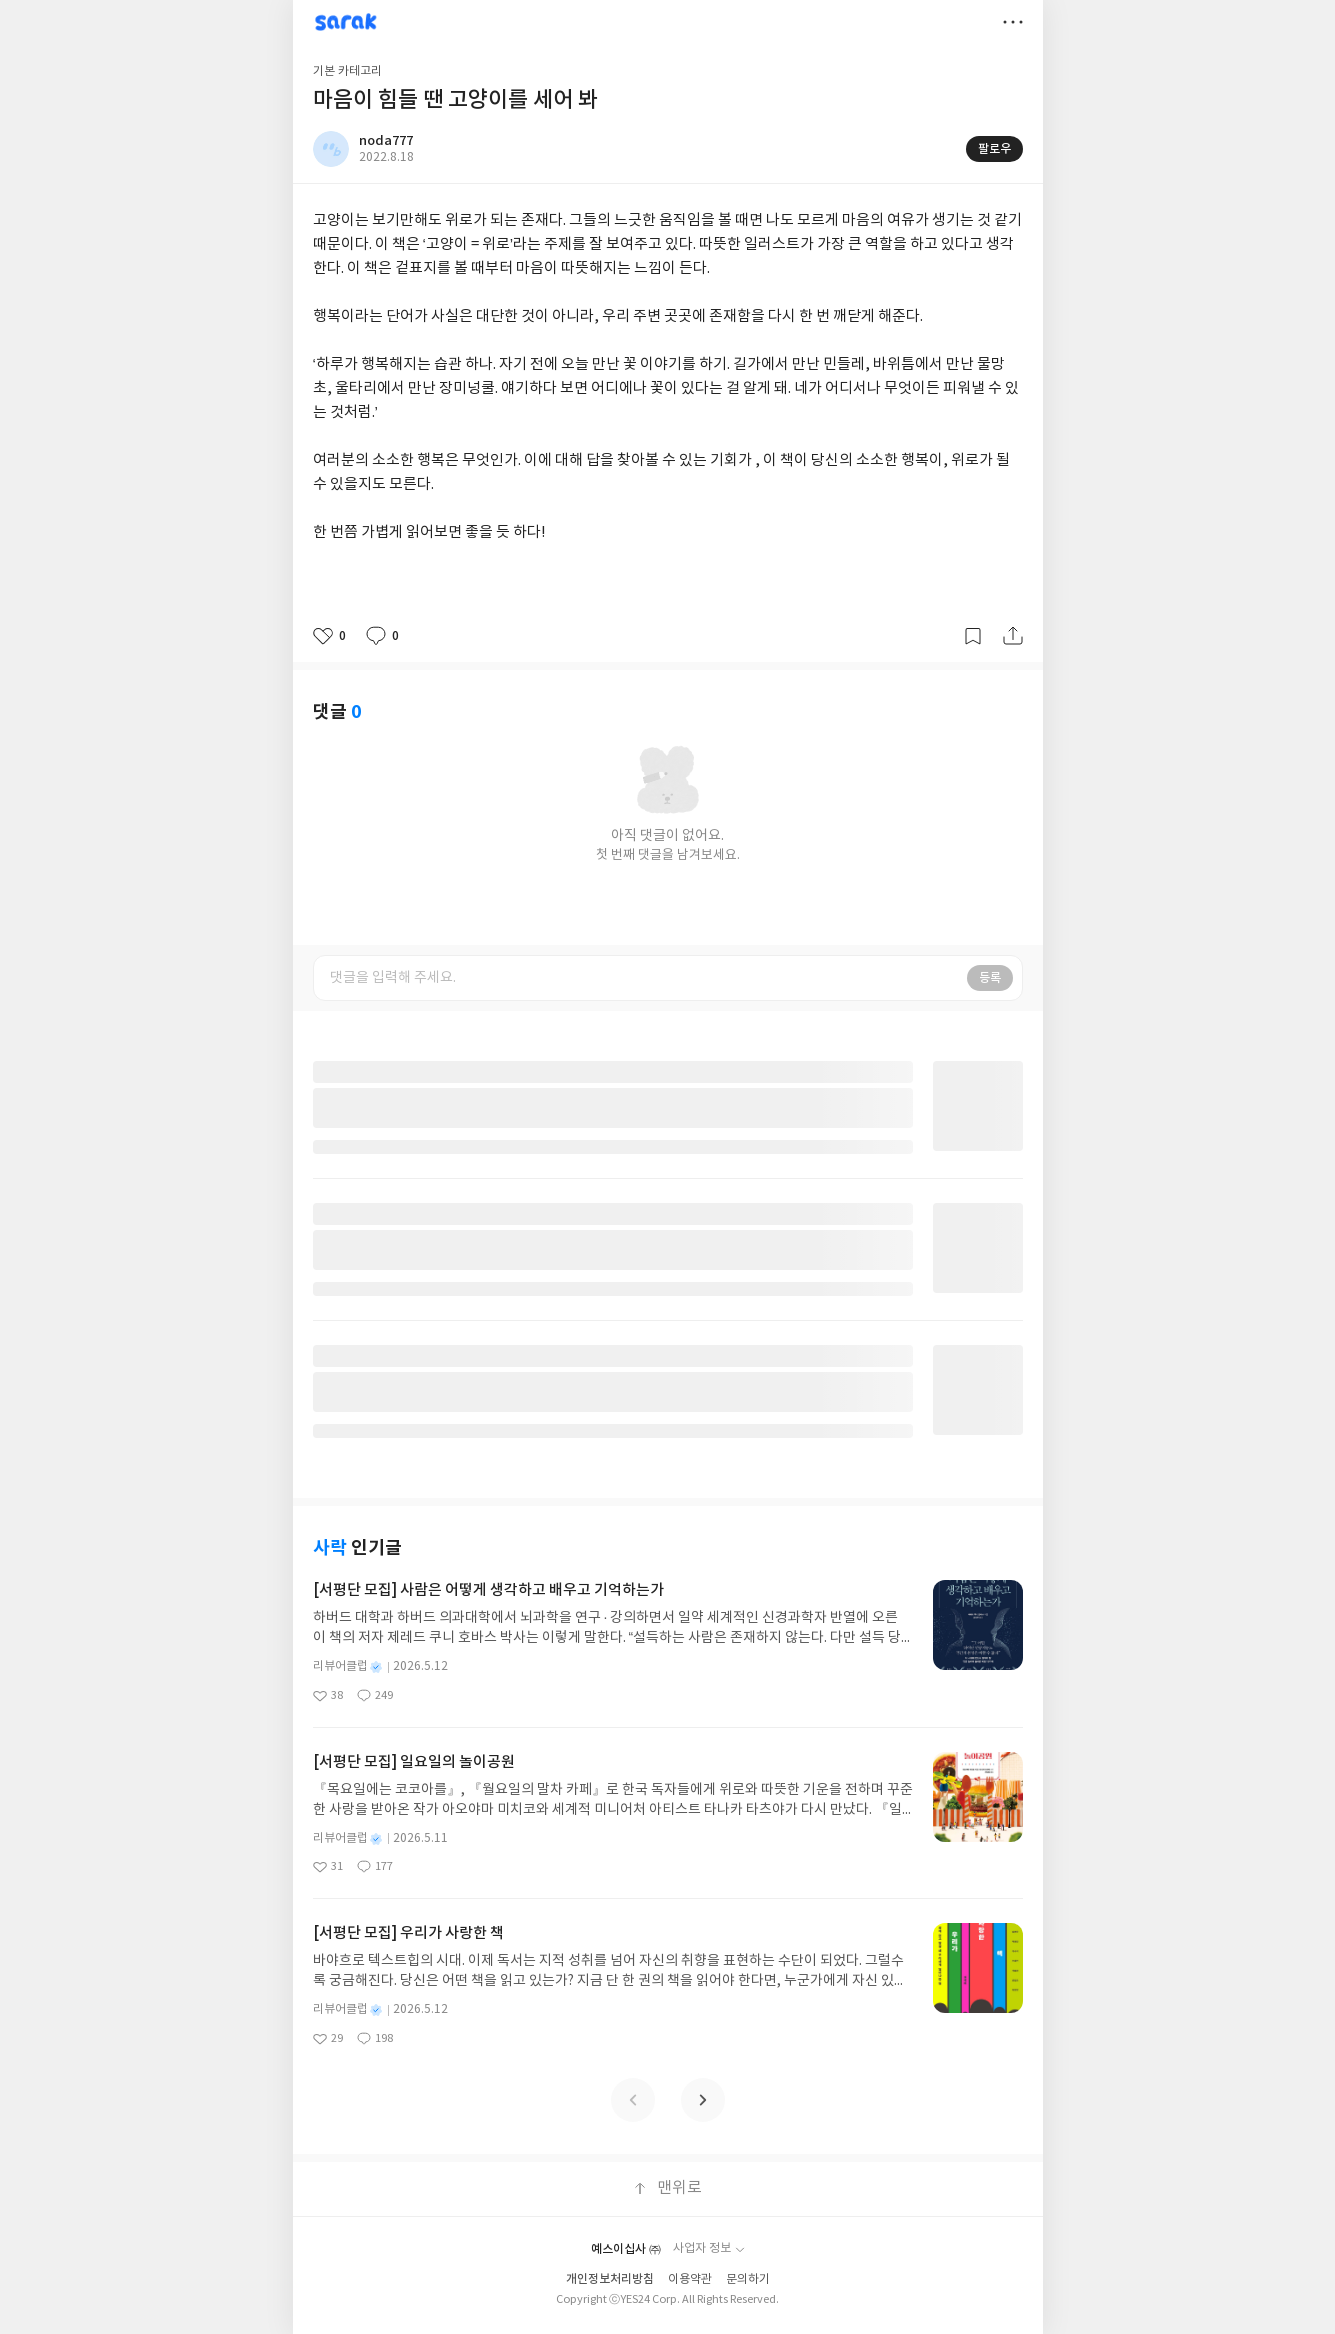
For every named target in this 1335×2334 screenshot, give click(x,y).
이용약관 (690, 2279)
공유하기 (1013, 636)
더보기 (1013, 22)
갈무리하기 (973, 636)
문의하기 (748, 2279)
